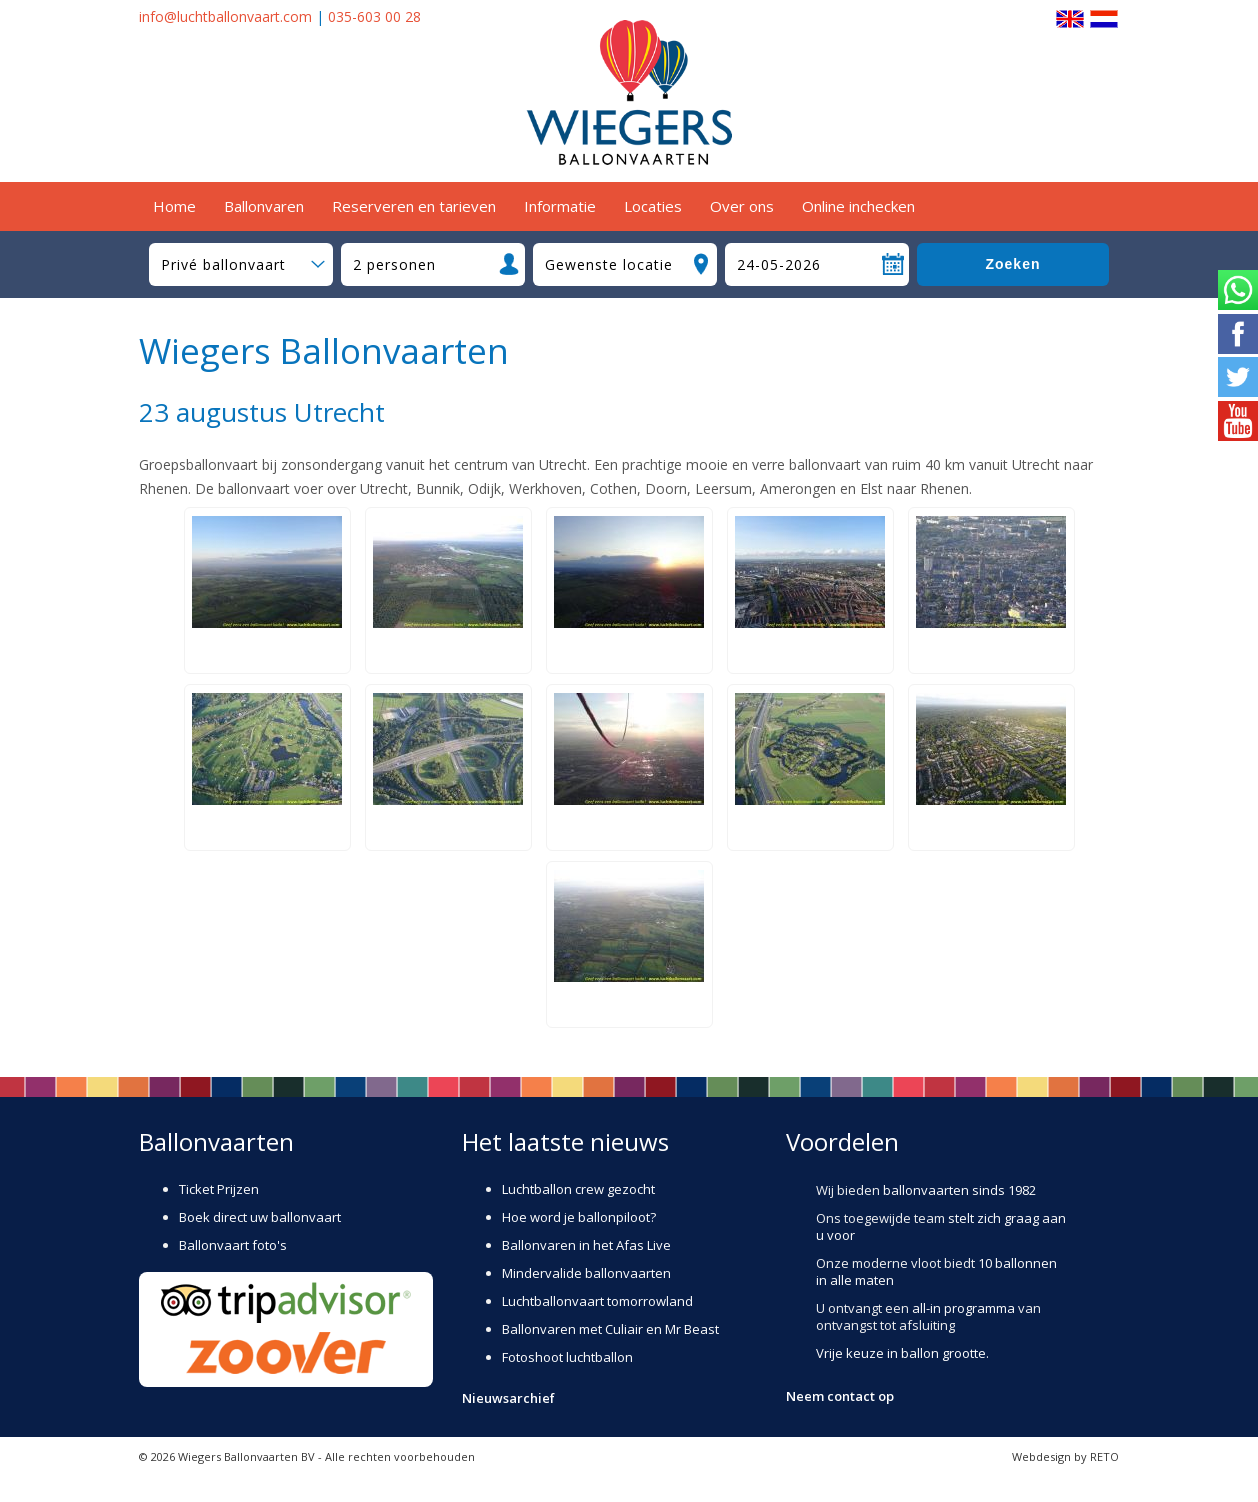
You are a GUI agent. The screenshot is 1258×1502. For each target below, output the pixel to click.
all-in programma (963, 1308)
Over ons (742, 206)
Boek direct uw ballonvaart (260, 1217)
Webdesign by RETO (1065, 1456)
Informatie (560, 206)
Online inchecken (858, 206)
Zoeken (1012, 264)
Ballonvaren (264, 206)
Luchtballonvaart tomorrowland (597, 1301)
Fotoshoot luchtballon (567, 1357)
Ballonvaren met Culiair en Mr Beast (610, 1329)
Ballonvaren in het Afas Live (586, 1245)
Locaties (653, 206)
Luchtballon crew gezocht (578, 1189)
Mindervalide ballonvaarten (586, 1273)
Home (174, 206)
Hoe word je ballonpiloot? (579, 1217)
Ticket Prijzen (219, 1189)
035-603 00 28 (374, 16)
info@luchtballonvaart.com (225, 16)
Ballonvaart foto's (233, 1245)
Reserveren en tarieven (414, 206)
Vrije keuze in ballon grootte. (902, 1353)
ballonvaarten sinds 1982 (959, 1190)
